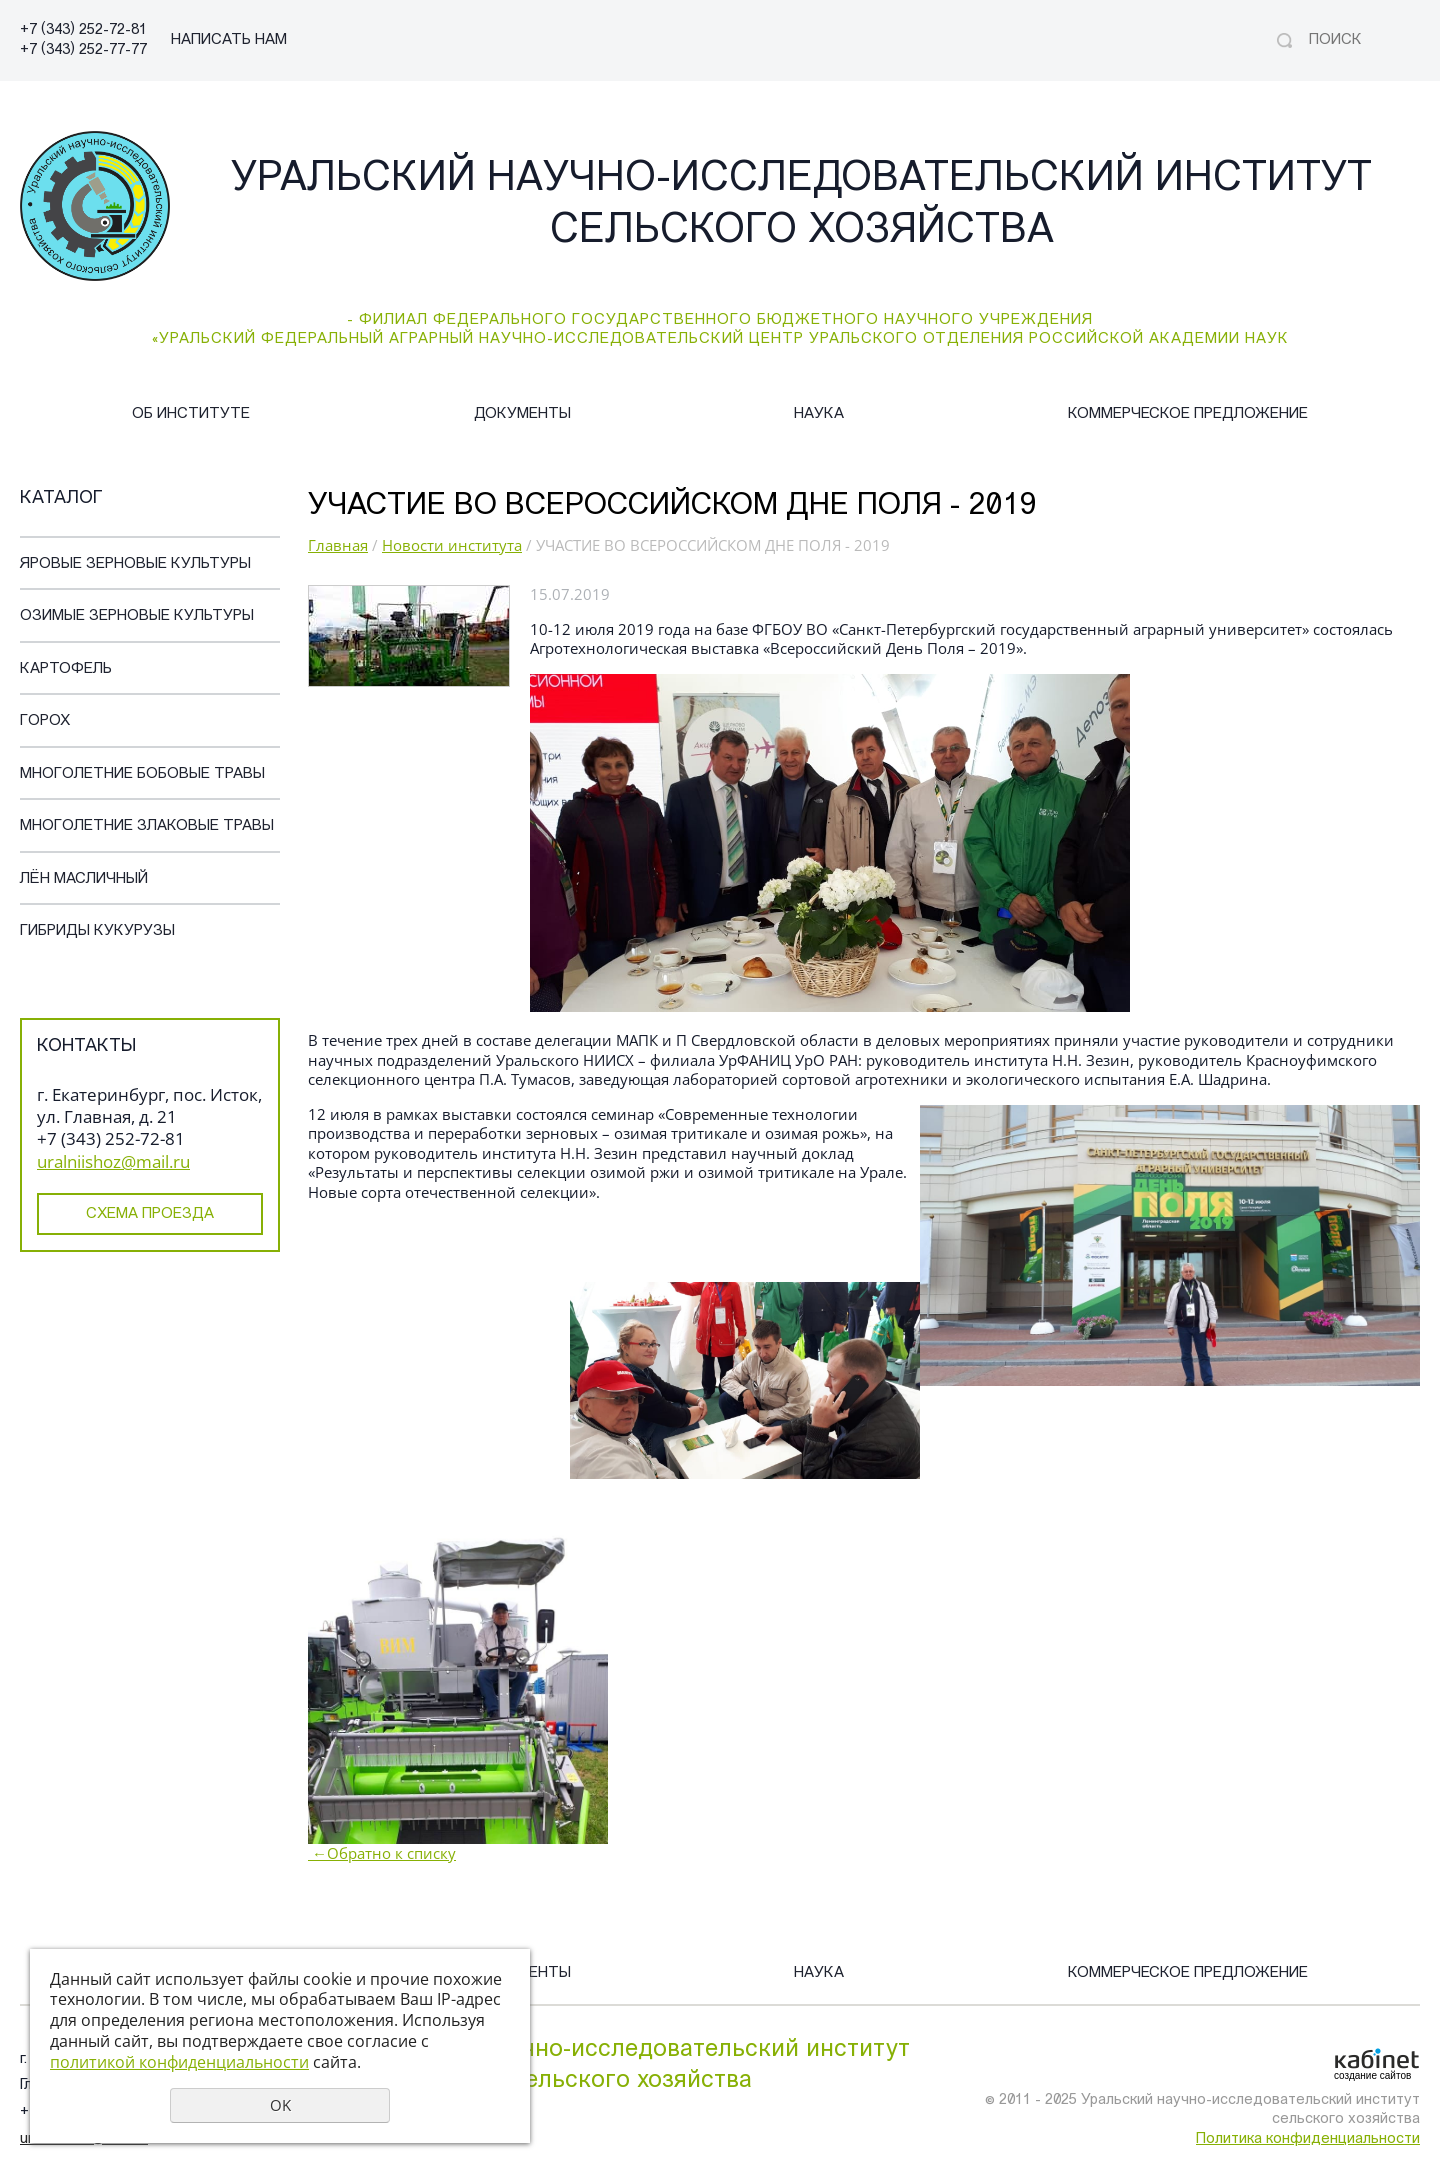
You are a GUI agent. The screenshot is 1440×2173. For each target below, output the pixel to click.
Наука (819, 414)
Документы (522, 414)
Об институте (191, 414)
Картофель (66, 669)
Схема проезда (150, 1214)
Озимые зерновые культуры (137, 616)
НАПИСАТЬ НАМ (229, 40)
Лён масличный (84, 879)
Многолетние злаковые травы (147, 826)
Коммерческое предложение (1188, 414)
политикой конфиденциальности (179, 2062)
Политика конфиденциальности (1308, 2139)
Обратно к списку (382, 1853)
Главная (338, 545)
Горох (45, 721)
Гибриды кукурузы (97, 931)
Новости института (452, 545)
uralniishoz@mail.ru (113, 1161)
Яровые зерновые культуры (135, 564)
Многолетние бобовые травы (142, 774)
